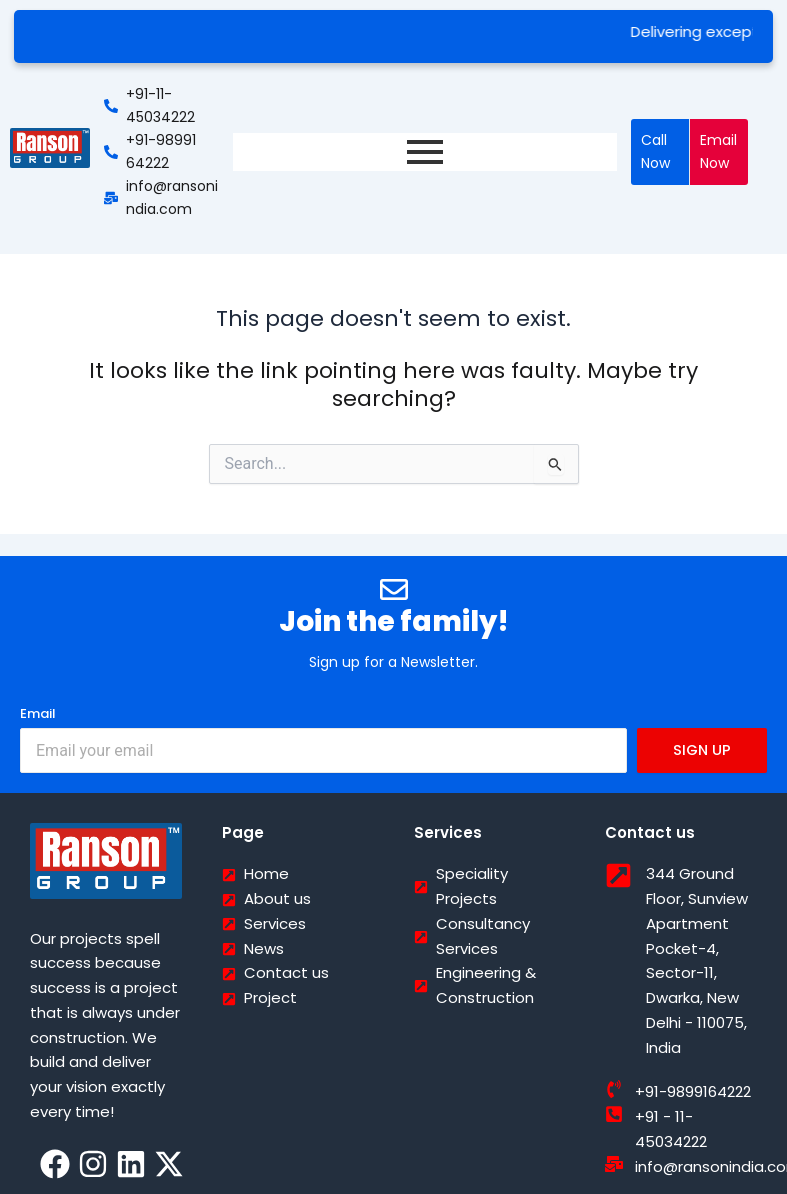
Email (38, 713)
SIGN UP (702, 750)
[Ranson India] (50, 148)
